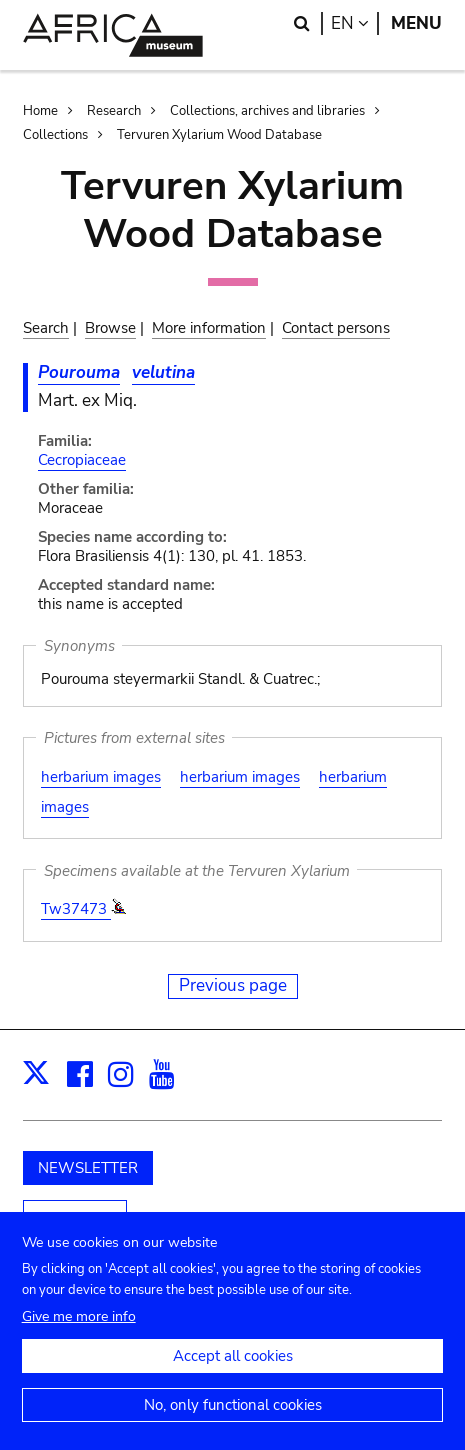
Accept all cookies (233, 1370)
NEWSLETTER (88, 1168)
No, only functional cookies (233, 1419)
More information (209, 328)
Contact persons (336, 328)
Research (114, 111)
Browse (110, 328)
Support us (75, 1218)
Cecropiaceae (82, 460)
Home (40, 111)
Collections (55, 135)
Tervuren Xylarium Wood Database (219, 135)
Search (46, 328)
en (355, 23)
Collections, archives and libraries (267, 111)
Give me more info (79, 1330)
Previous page (233, 985)
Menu (416, 23)
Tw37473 (76, 909)
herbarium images (101, 777)
